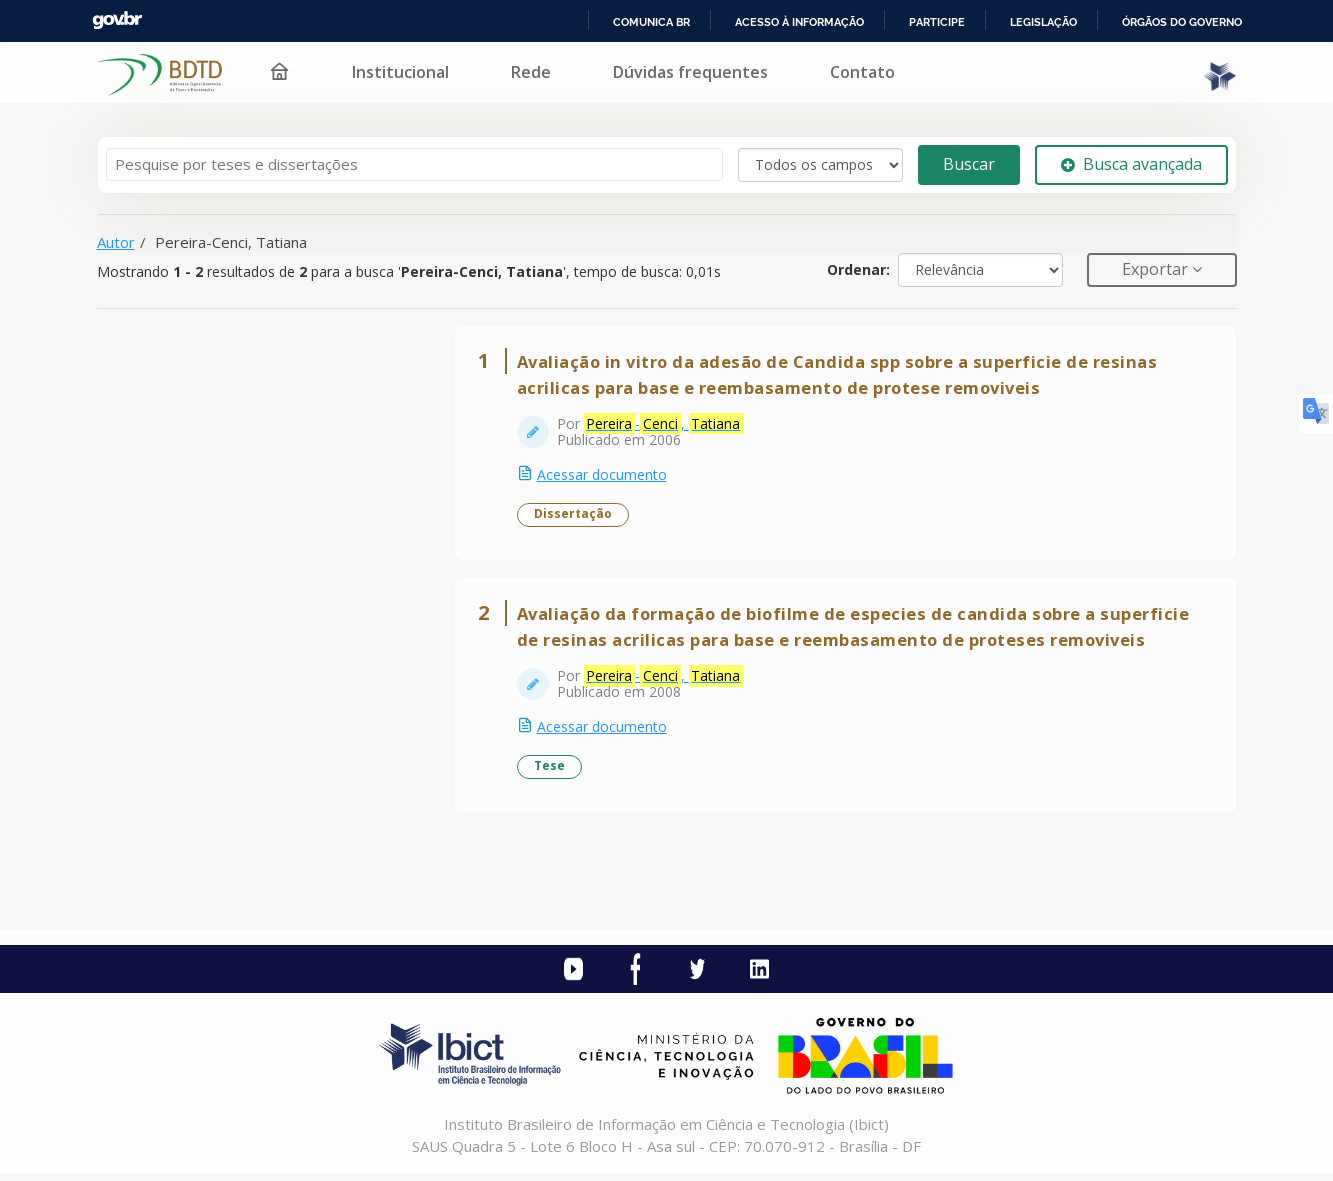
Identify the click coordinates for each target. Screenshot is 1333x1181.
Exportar (1157, 269)
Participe (937, 22)
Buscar (969, 164)
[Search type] (820, 165)
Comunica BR (651, 22)
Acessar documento (604, 476)
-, (666, 426)
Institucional (400, 72)
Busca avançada (1131, 164)
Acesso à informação (799, 22)
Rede (531, 72)
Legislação (1043, 22)
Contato (862, 72)
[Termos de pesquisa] (414, 164)
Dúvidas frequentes (690, 72)
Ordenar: (858, 269)
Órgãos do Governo (1182, 22)
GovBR (117, 20)
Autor (116, 242)
